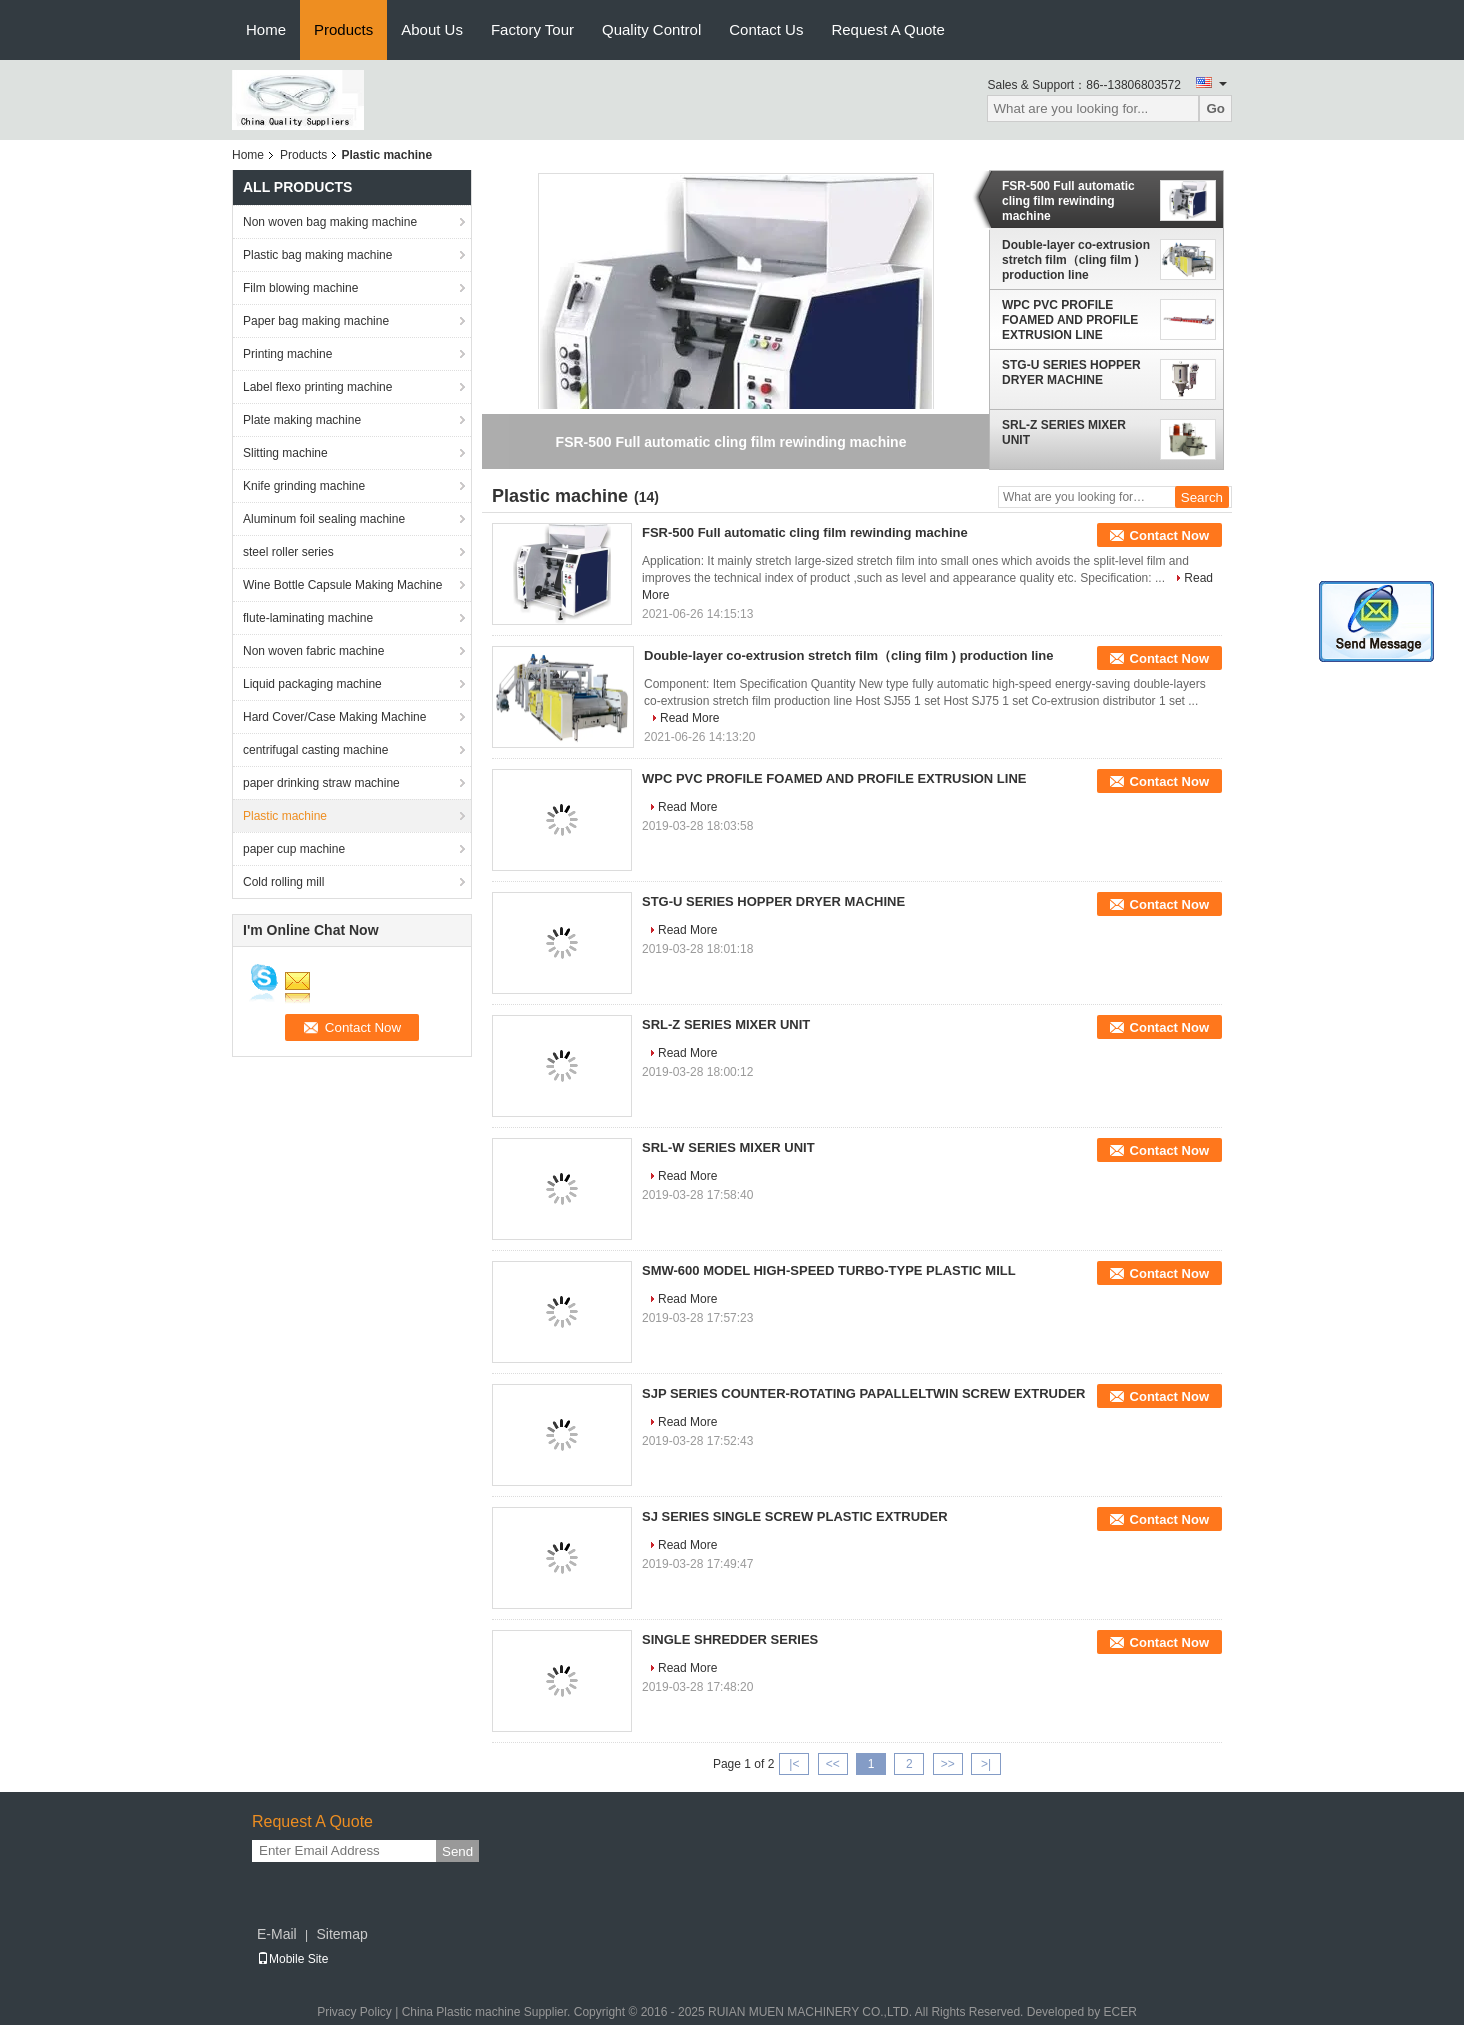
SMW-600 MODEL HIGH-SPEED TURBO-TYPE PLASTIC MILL (829, 1270)
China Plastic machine (461, 2012)
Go (1215, 108)
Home (266, 29)
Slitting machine (285, 453)
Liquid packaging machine (312, 684)
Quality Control (651, 29)
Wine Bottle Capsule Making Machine (342, 585)
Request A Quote (887, 29)
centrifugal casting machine (315, 750)
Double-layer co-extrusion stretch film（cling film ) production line (1076, 260)
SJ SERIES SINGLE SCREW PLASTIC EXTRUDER (795, 1516)
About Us (432, 29)
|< (794, 1764)
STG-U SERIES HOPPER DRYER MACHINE (1071, 372)
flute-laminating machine (308, 618)
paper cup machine (294, 849)
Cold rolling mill (283, 882)
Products (343, 29)
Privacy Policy (354, 2012)
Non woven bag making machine (330, 222)
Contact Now (1169, 535)
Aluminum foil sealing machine (324, 519)
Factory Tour (532, 29)
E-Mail (277, 1934)
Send (457, 1851)
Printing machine (287, 354)
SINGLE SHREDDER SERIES (730, 1639)
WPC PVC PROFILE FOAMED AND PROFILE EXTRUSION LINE (1070, 320)
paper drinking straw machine (321, 783)
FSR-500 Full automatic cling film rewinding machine (1068, 201)
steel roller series (288, 552)
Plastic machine (285, 816)
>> (948, 1764)
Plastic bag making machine (317, 255)
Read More (689, 718)
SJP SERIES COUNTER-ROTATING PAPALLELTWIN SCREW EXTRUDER (863, 1393)
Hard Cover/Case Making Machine (334, 717)
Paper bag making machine (316, 321)
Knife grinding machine (304, 486)
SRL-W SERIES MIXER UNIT (728, 1147)
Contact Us (766, 29)
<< (833, 1764)
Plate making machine (302, 420)
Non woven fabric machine (313, 651)
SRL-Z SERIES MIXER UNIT (1064, 432)
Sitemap (341, 1934)
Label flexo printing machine (317, 387)
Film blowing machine (300, 288)
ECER (1119, 2012)
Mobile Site (292, 1959)
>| (986, 1764)
